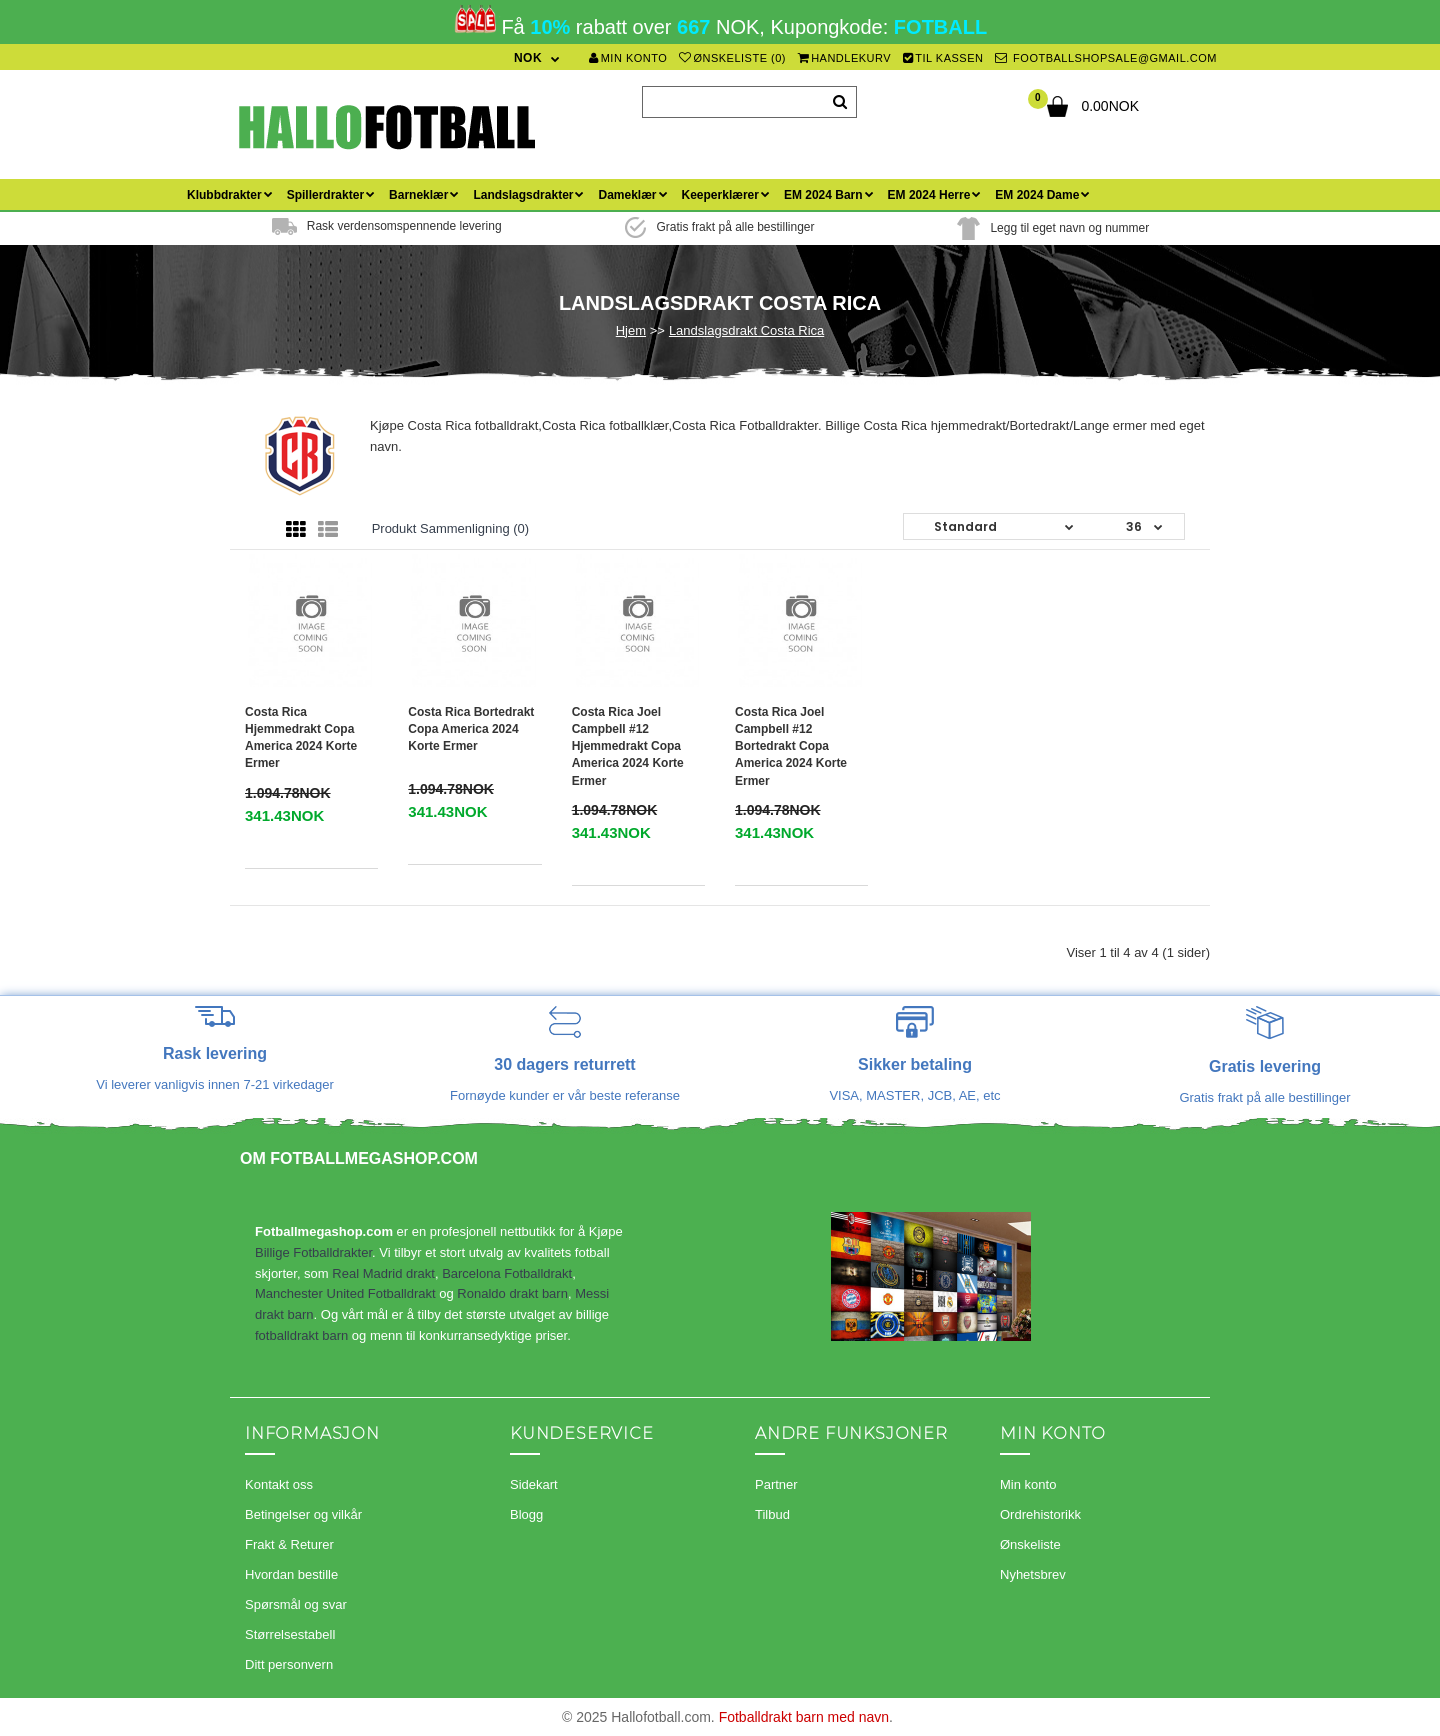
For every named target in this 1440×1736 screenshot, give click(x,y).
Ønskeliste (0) (732, 58)
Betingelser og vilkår (303, 1514)
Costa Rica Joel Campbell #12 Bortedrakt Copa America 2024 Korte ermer (791, 746)
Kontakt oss (279, 1484)
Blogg (526, 1514)
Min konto (628, 58)
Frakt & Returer (289, 1544)
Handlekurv (845, 58)
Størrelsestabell (290, 1634)
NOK (528, 58)
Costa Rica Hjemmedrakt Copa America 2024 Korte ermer (301, 737)
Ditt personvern (289, 1664)
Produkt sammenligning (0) (451, 528)
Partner (776, 1484)
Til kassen (943, 58)
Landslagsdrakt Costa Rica (746, 330)
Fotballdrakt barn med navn (804, 1717)
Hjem (631, 330)
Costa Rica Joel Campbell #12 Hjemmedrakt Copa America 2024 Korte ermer (628, 746)
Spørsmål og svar (296, 1604)
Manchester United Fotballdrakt (345, 1293)
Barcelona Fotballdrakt (507, 1273)
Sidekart (534, 1484)
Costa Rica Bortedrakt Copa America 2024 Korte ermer (471, 729)
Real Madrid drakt (383, 1273)
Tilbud (772, 1514)
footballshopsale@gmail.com (1106, 58)
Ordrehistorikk (1040, 1514)
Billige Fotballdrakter (313, 1252)
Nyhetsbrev (1033, 1574)
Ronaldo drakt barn (512, 1293)
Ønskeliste (1030, 1544)
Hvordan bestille (291, 1574)
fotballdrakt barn (301, 1335)
